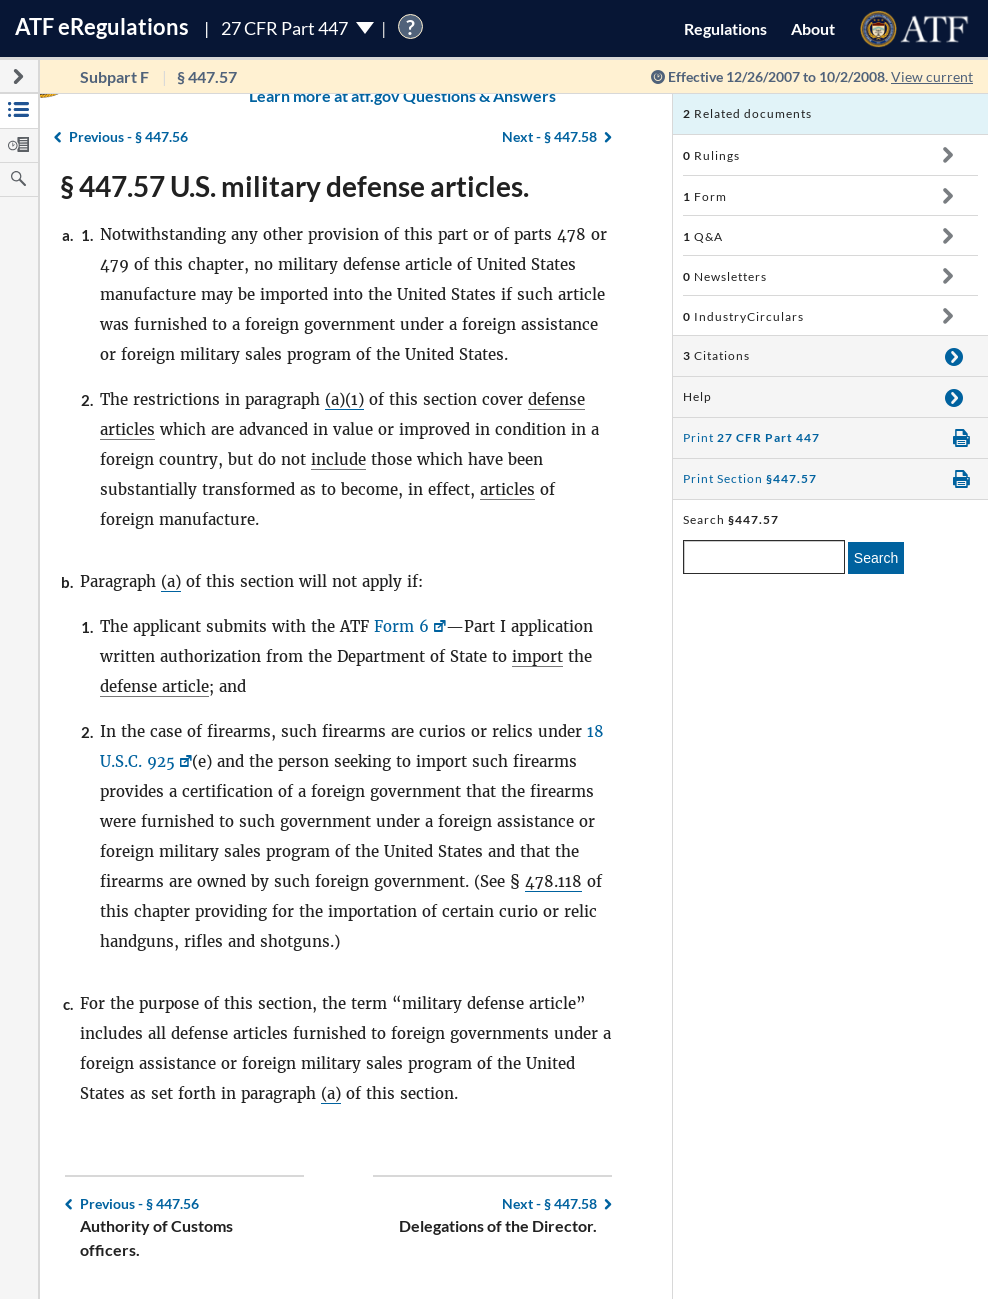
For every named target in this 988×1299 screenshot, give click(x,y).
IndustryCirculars (743, 316)
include (338, 459)
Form (705, 196)
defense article (154, 686)
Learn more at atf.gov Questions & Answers (278, 95)
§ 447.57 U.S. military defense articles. (294, 186)
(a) (171, 581)
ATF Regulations (102, 26)
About (813, 28)
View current (932, 76)
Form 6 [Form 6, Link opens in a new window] (401, 626)
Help (697, 396)
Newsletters (725, 276)
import (537, 656)
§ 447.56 (139, 1203)
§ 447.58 (549, 1203)
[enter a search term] (764, 557)
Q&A (703, 236)
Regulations (725, 28)
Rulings (711, 155)
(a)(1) (344, 399)
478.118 (553, 881)
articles (507, 489)
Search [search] (876, 558)
